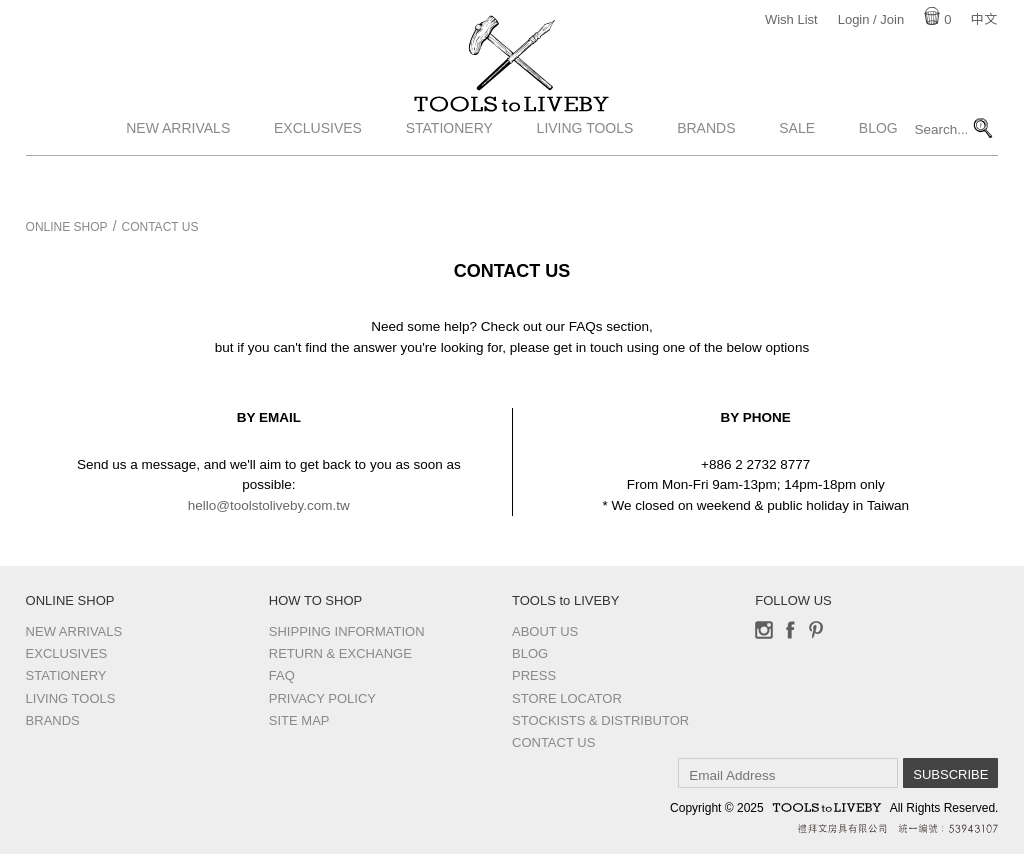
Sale (797, 173)
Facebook (790, 630)
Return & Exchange (340, 653)
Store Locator (567, 698)
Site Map (299, 720)
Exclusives (318, 173)
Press (534, 675)
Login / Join (871, 19)
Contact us (553, 742)
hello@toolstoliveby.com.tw (269, 505)
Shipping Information (347, 631)
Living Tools (585, 173)
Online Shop (67, 227)
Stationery (449, 173)
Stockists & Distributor (600, 720)
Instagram (764, 630)
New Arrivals (178, 173)
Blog (878, 173)
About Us (545, 631)
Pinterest (816, 630)
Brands (706, 173)
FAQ (282, 675)
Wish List (791, 19)
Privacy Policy (322, 698)
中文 (984, 19)
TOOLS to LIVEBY (512, 127)
